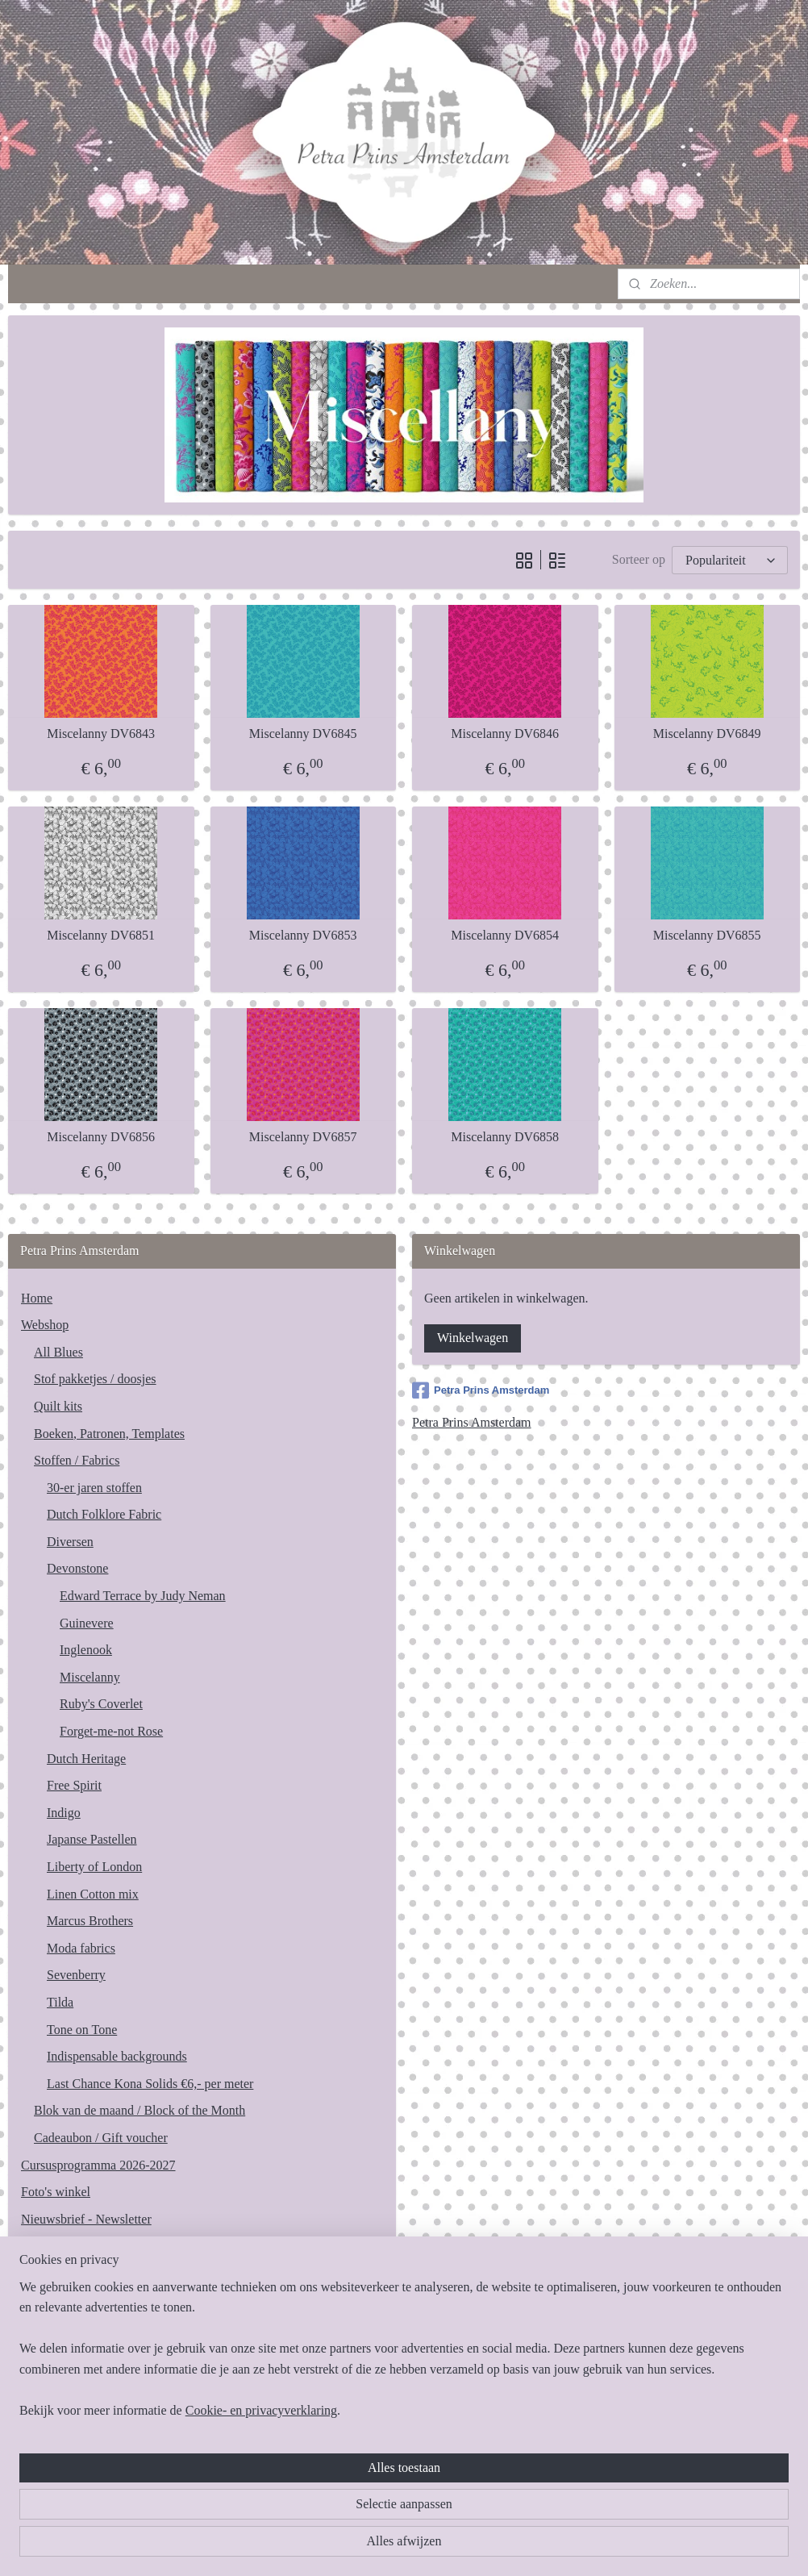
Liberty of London (94, 1867)
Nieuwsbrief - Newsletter (86, 2219)
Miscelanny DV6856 (101, 1137)
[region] (297, 2483)
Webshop (45, 1325)
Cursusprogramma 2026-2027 (98, 2165)
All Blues (58, 1352)
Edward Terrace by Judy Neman (143, 1596)
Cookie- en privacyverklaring (261, 2546)
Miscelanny (90, 1677)
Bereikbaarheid (60, 2273)
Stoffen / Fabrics (76, 1460)
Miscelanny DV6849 (707, 733)
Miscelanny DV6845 (303, 733)
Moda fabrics (81, 1948)
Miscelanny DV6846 (505, 733)
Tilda (60, 2002)
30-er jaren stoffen (94, 1487)
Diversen (70, 1542)
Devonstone (77, 1568)
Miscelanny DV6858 (505, 1137)
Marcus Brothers (90, 1921)
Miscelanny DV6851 (101, 935)
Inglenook (86, 1650)
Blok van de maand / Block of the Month (139, 2110)
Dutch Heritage (86, 1758)
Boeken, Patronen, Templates (109, 1433)
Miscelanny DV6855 (707, 935)
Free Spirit (74, 1785)
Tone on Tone (82, 2029)
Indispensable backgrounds (117, 2056)
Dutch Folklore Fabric (104, 1514)
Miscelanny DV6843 (101, 733)
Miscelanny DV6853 (303, 935)
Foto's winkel (55, 2192)
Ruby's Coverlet (101, 1704)
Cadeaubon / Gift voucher (101, 2138)
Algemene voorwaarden (82, 2300)
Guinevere (87, 1623)
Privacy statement (67, 2327)
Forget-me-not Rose (111, 1731)
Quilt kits (58, 1406)
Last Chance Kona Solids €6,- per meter (150, 2083)
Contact (41, 2246)
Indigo (64, 1812)
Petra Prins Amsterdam (480, 1390)
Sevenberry (76, 1975)
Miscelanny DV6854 (505, 935)
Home (36, 1298)
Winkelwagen (472, 1337)
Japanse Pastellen (92, 1839)
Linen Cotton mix (93, 1894)
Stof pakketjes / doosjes (95, 1379)
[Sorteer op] (730, 559)
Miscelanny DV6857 (303, 1137)
